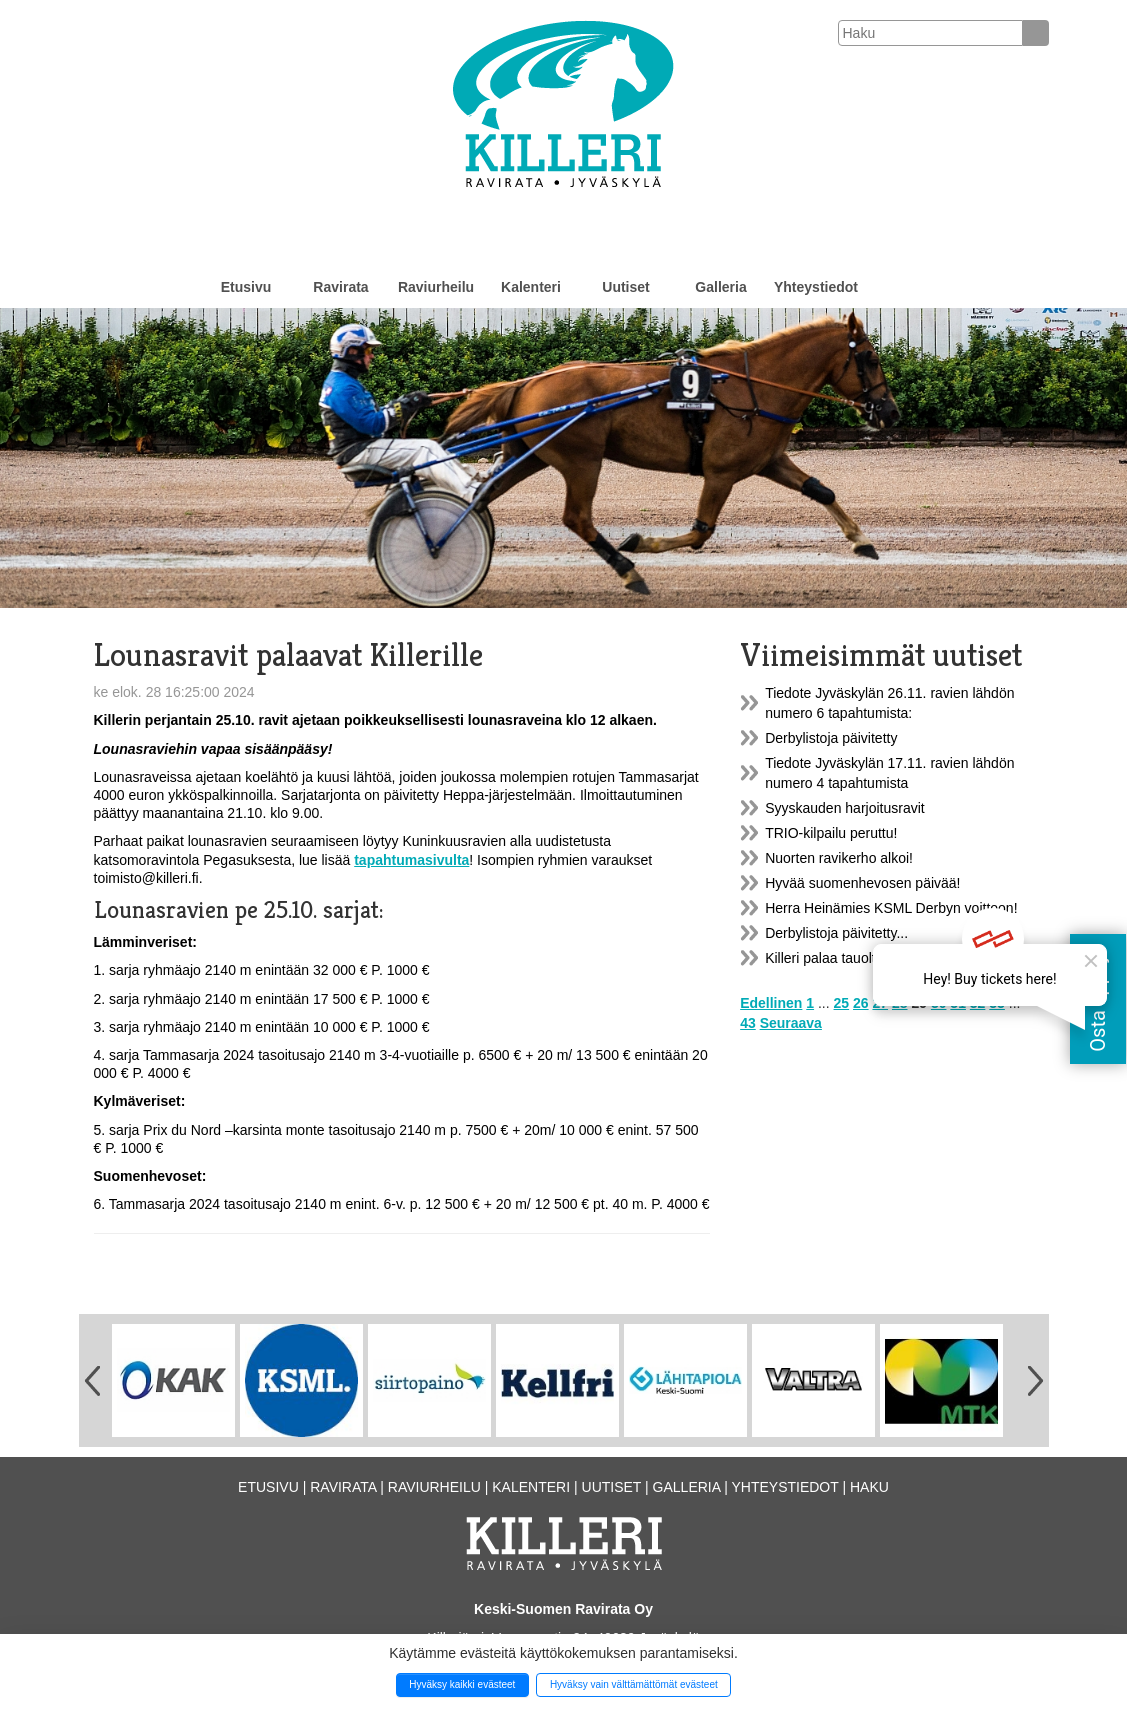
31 (958, 1003)
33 (997, 1003)
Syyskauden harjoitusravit (845, 808)
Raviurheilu (436, 287)
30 (939, 1003)
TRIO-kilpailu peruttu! (831, 833)
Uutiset (625, 287)
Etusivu (246, 287)
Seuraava (791, 1023)
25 (842, 1003)
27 (880, 1003)
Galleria (720, 287)
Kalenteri (531, 287)
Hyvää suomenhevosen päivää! (862, 883)
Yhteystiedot (816, 287)
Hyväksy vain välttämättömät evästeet (634, 1684)
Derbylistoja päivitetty (831, 738)
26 (861, 1003)
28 (900, 1003)
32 (978, 1003)
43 (748, 1023)
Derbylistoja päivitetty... (836, 933)
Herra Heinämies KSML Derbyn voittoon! (891, 908)
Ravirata (340, 287)
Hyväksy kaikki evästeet (462, 1684)
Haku (869, 1487)
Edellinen (771, 1003)
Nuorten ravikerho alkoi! (839, 858)
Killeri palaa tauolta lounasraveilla (869, 958)
